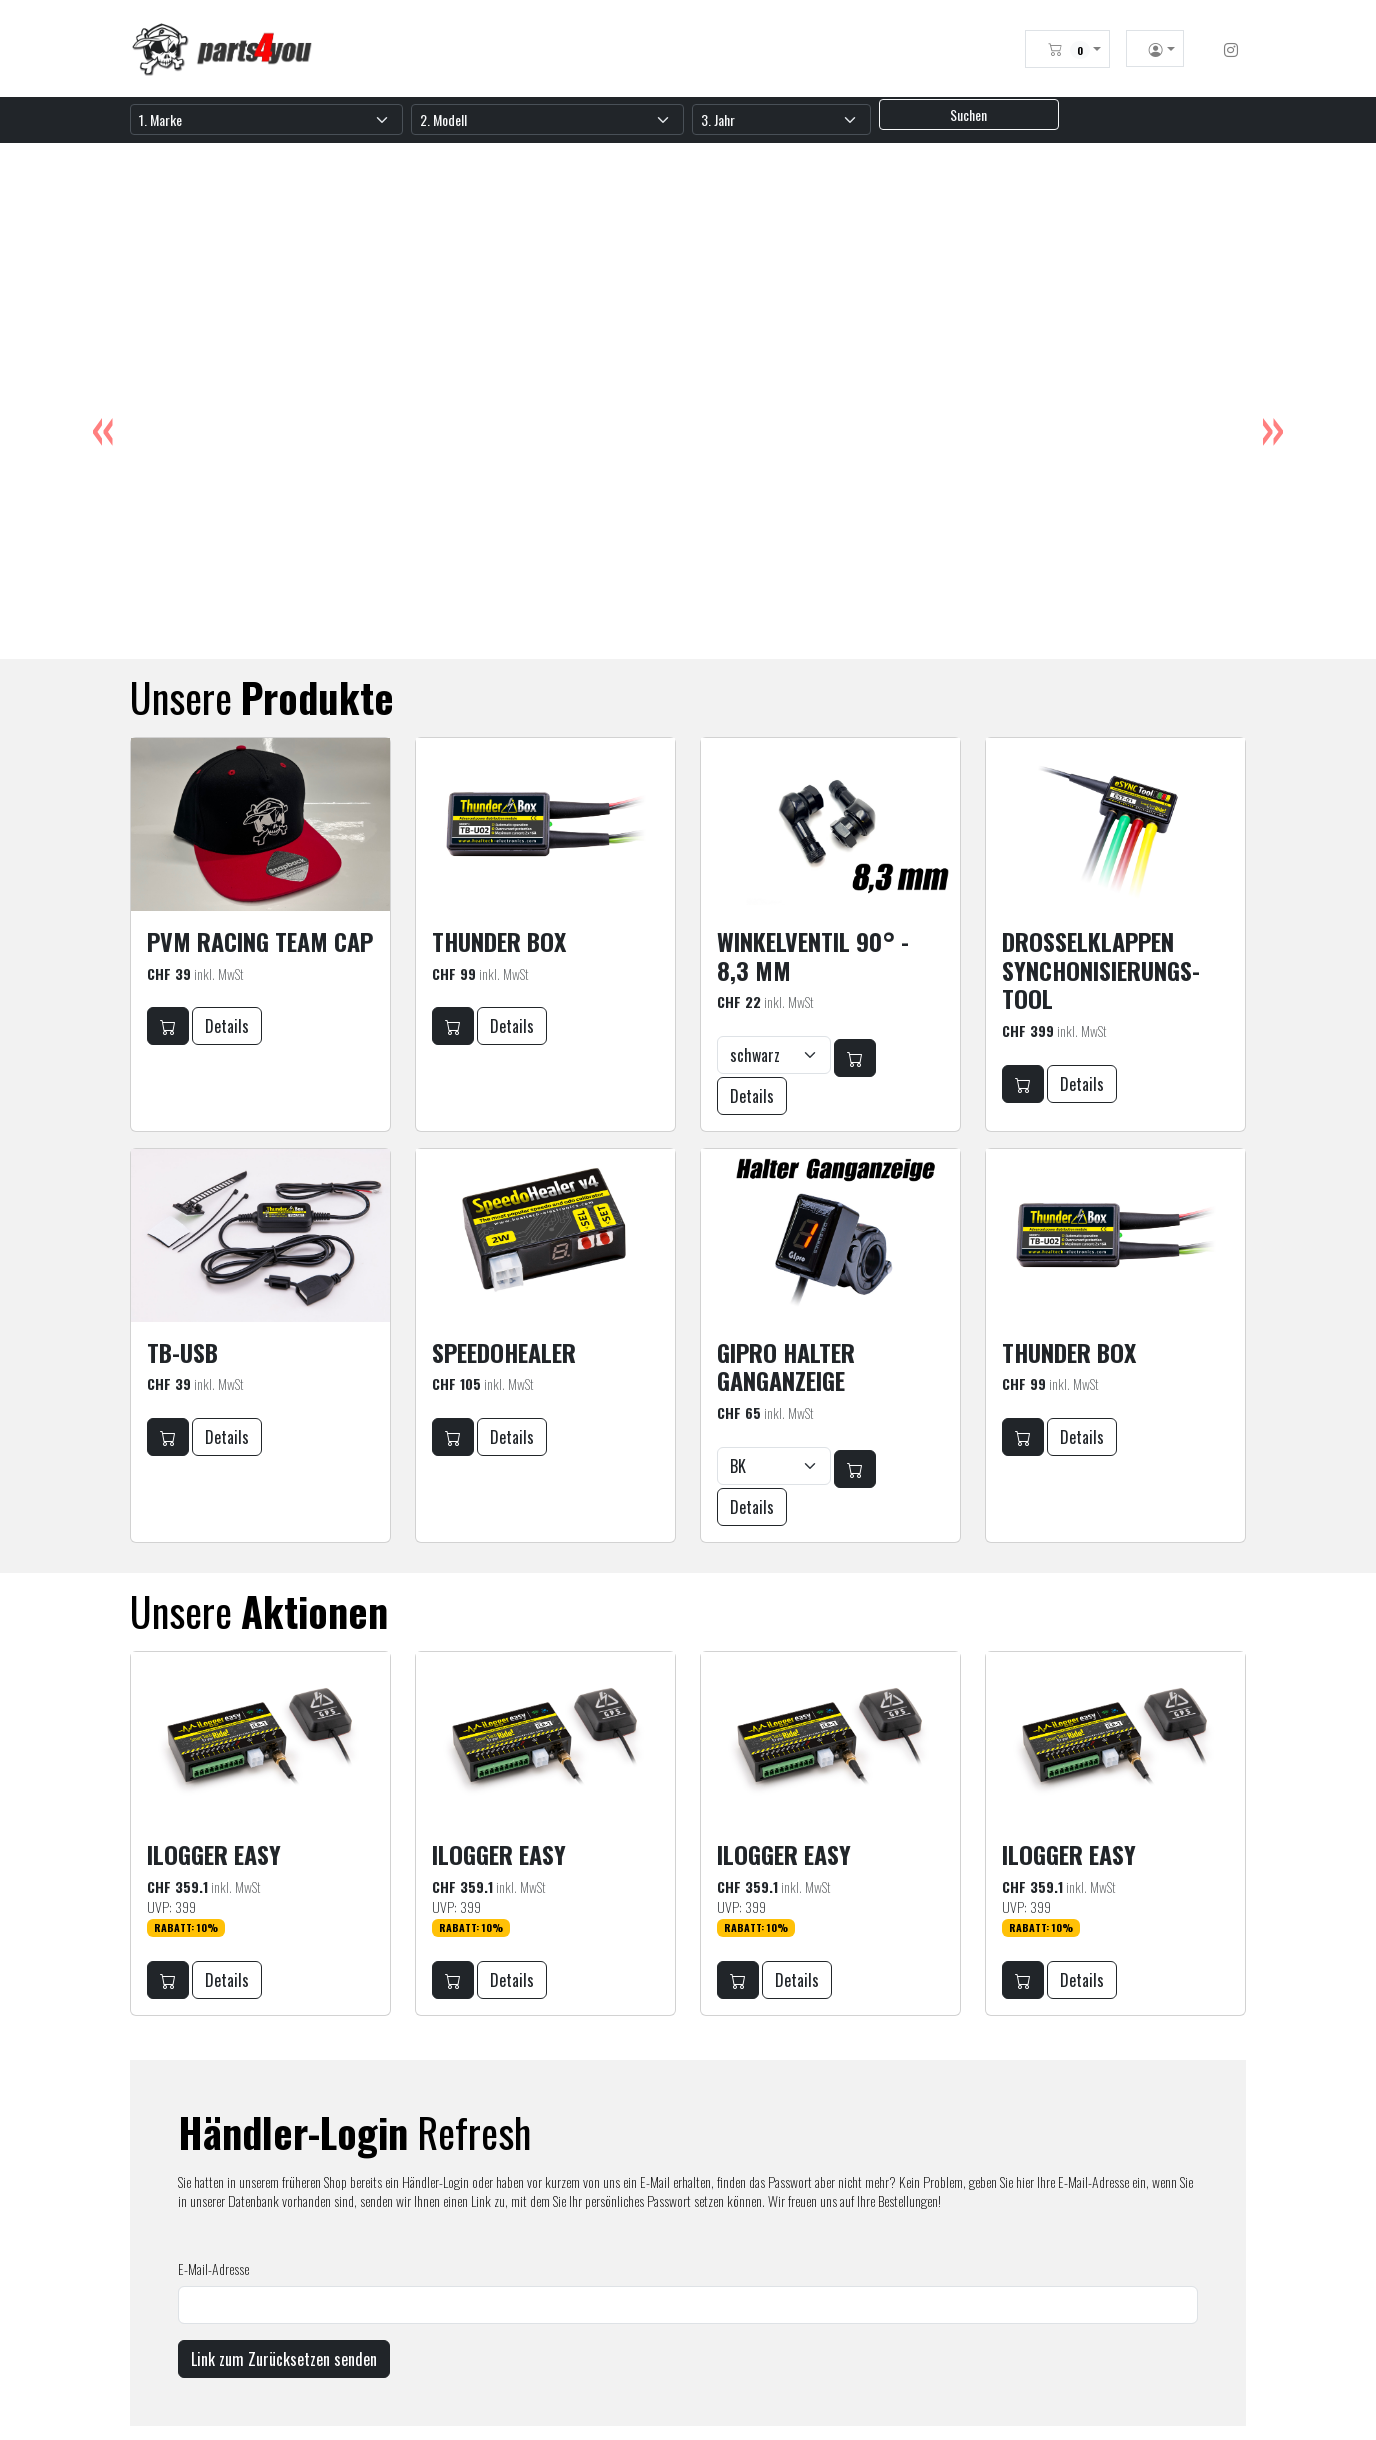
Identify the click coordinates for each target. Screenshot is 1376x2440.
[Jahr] (781, 119)
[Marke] (266, 119)
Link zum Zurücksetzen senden (284, 2359)
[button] (1074, 49)
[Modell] (547, 119)
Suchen (968, 114)
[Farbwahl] (774, 1055)
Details (227, 1026)
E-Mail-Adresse (213, 2269)
